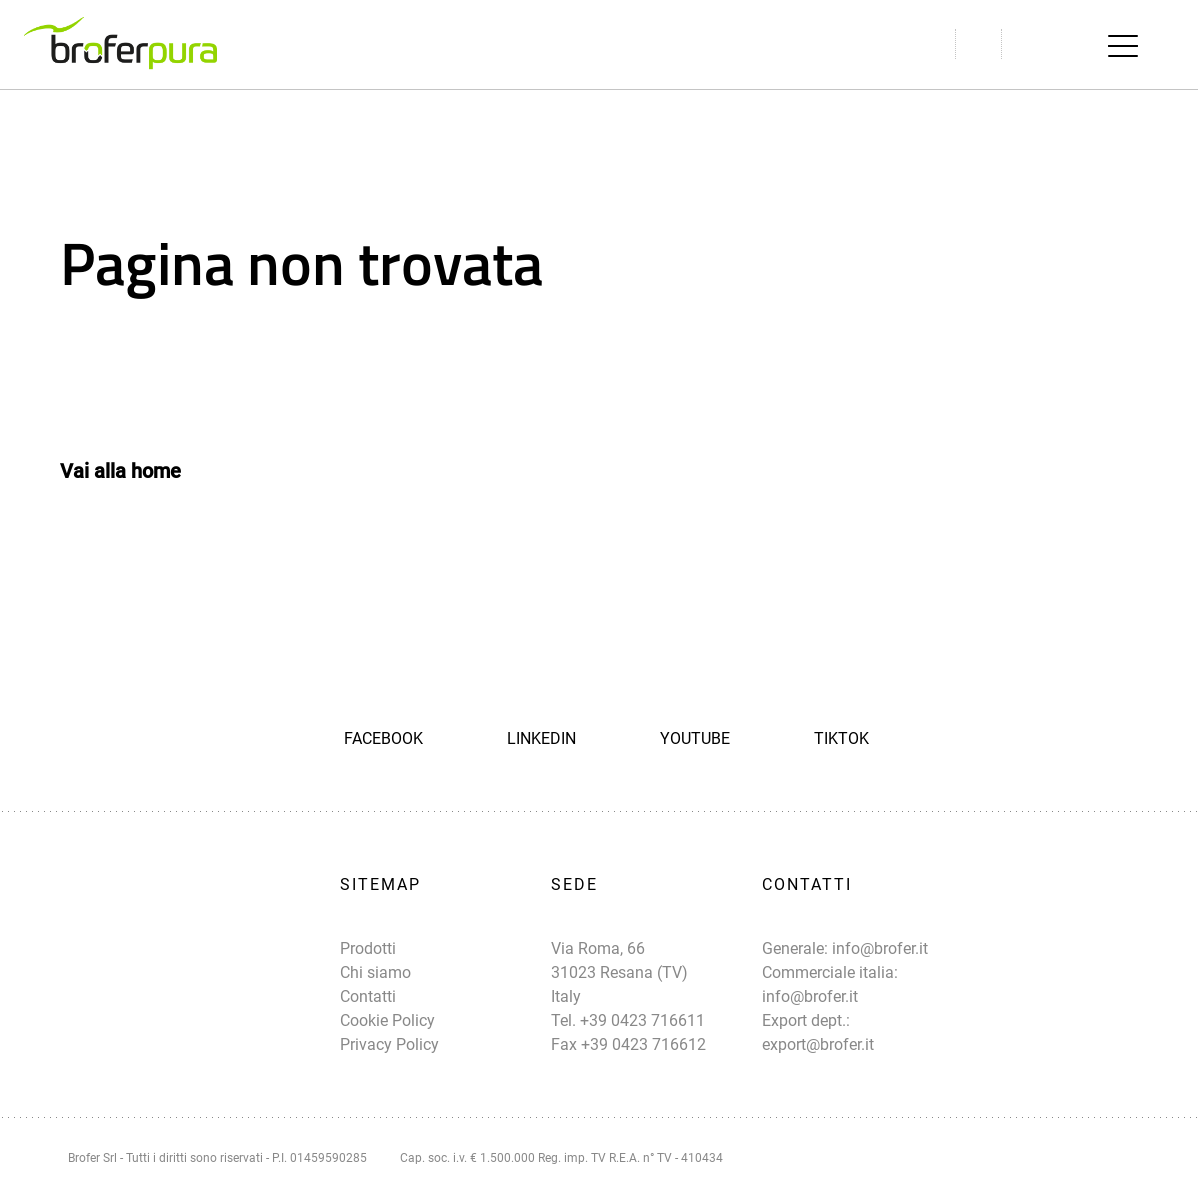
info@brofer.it (880, 948)
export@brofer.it (818, 1044)
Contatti (368, 996)
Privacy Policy (389, 1044)
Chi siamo (375, 972)
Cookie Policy (387, 1020)
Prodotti (368, 948)
